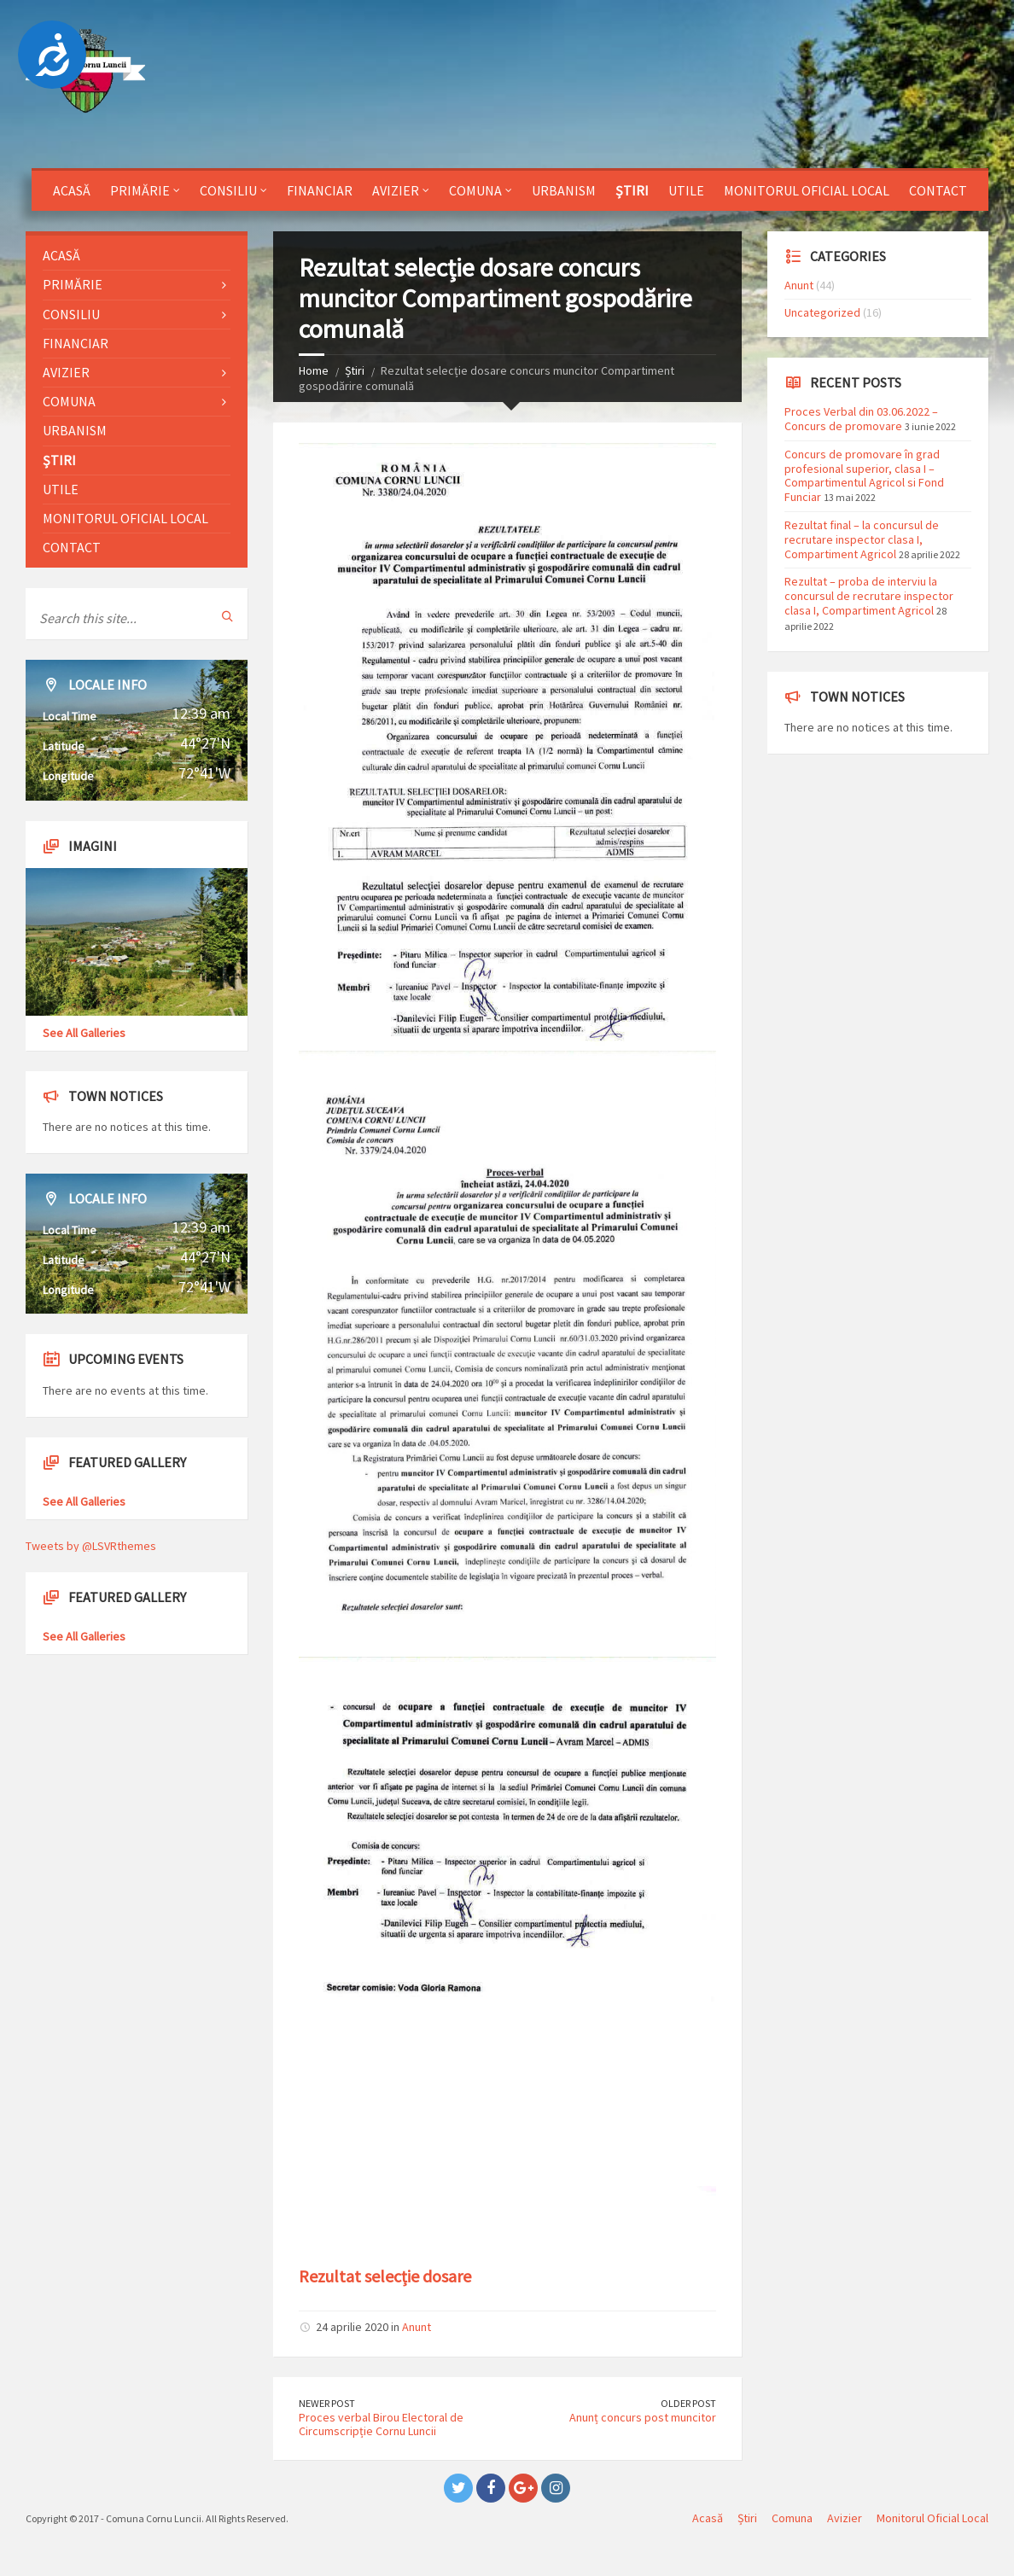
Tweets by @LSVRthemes (91, 1545)
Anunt (416, 2326)
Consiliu (228, 190)
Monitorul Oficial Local (806, 190)
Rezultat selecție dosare (385, 2276)
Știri (632, 190)
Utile (686, 190)
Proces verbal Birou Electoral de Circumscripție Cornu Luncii (381, 2424)
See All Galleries (84, 1032)
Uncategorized (822, 312)
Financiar (320, 190)
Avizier (395, 190)
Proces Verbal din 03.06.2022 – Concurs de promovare (861, 419)
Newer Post (327, 2403)
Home (314, 370)
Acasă (71, 190)
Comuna (475, 190)
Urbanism (564, 190)
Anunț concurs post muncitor (642, 2417)
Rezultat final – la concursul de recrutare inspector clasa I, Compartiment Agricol (861, 539)
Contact (938, 190)
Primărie (140, 190)
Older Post (688, 2403)
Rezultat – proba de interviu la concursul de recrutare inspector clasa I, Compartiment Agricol (868, 596)
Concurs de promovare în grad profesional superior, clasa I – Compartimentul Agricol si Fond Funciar (864, 475)
